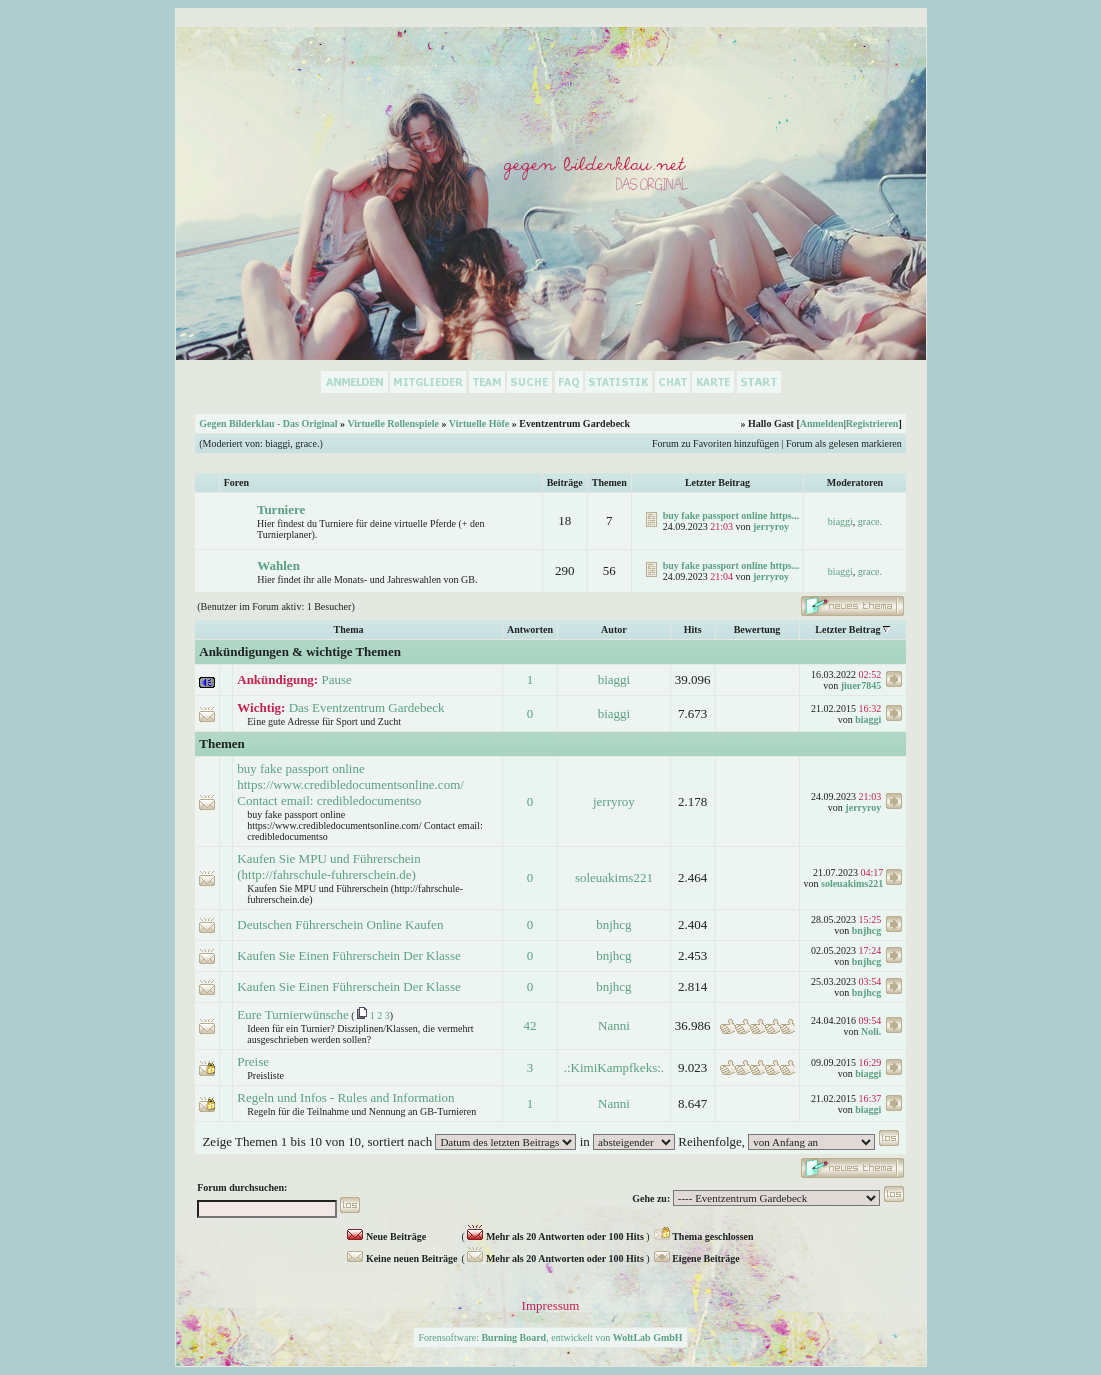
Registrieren (872, 423)
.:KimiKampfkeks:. (614, 1067)
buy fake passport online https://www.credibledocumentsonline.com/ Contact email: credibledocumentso (350, 784)
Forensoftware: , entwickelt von (550, 1337)
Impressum (551, 1305)
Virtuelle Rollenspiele (393, 423)
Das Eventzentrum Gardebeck (367, 707)
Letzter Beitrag (847, 629)
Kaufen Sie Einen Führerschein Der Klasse (348, 955)
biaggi (277, 443)
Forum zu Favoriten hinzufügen (715, 443)
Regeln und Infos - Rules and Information (345, 1097)
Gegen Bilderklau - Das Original (268, 423)
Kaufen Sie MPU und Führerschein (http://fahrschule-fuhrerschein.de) (328, 866)
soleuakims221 (614, 877)
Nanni (614, 1025)
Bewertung (757, 629)
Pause (336, 679)
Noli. (871, 1031)
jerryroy (771, 526)
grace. (307, 443)
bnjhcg (613, 924)
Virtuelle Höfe (479, 423)
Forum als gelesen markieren (844, 443)
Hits (693, 629)
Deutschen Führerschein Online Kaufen (340, 924)
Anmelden (822, 423)
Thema (349, 629)
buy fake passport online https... (731, 515)
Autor (614, 629)
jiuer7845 (861, 685)
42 (529, 1025)
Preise (253, 1061)
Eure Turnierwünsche (293, 1014)
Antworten (530, 629)
